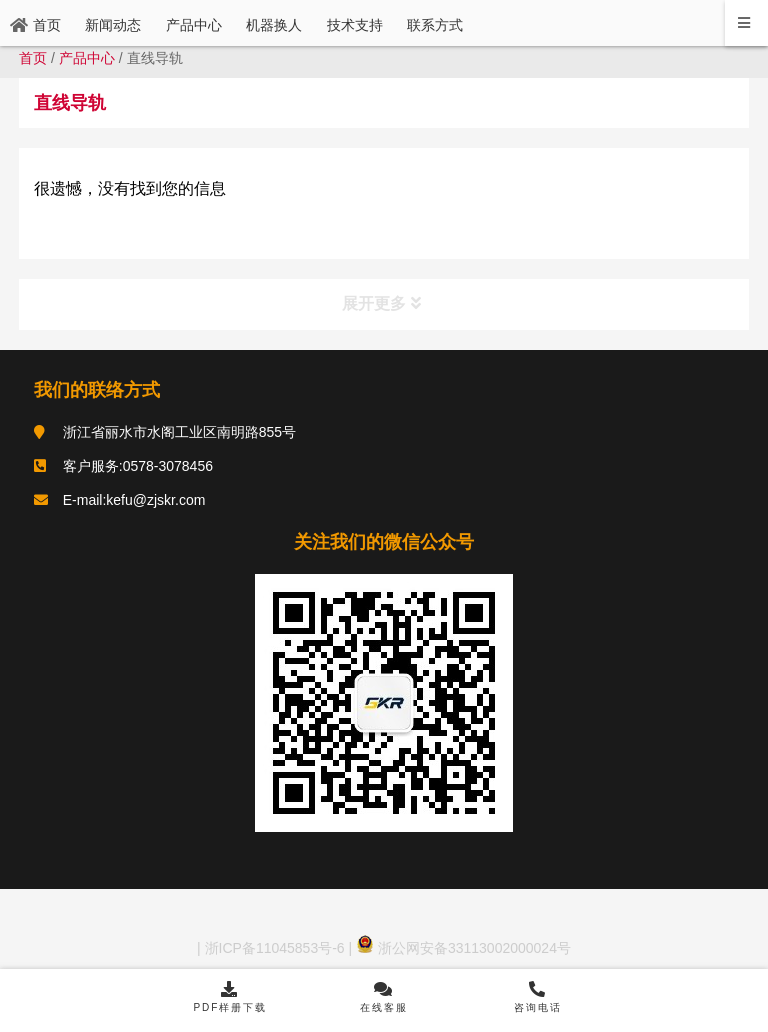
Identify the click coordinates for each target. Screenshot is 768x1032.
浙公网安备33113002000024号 (463, 948)
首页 (33, 58)
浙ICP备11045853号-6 (273, 948)
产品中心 (87, 58)
